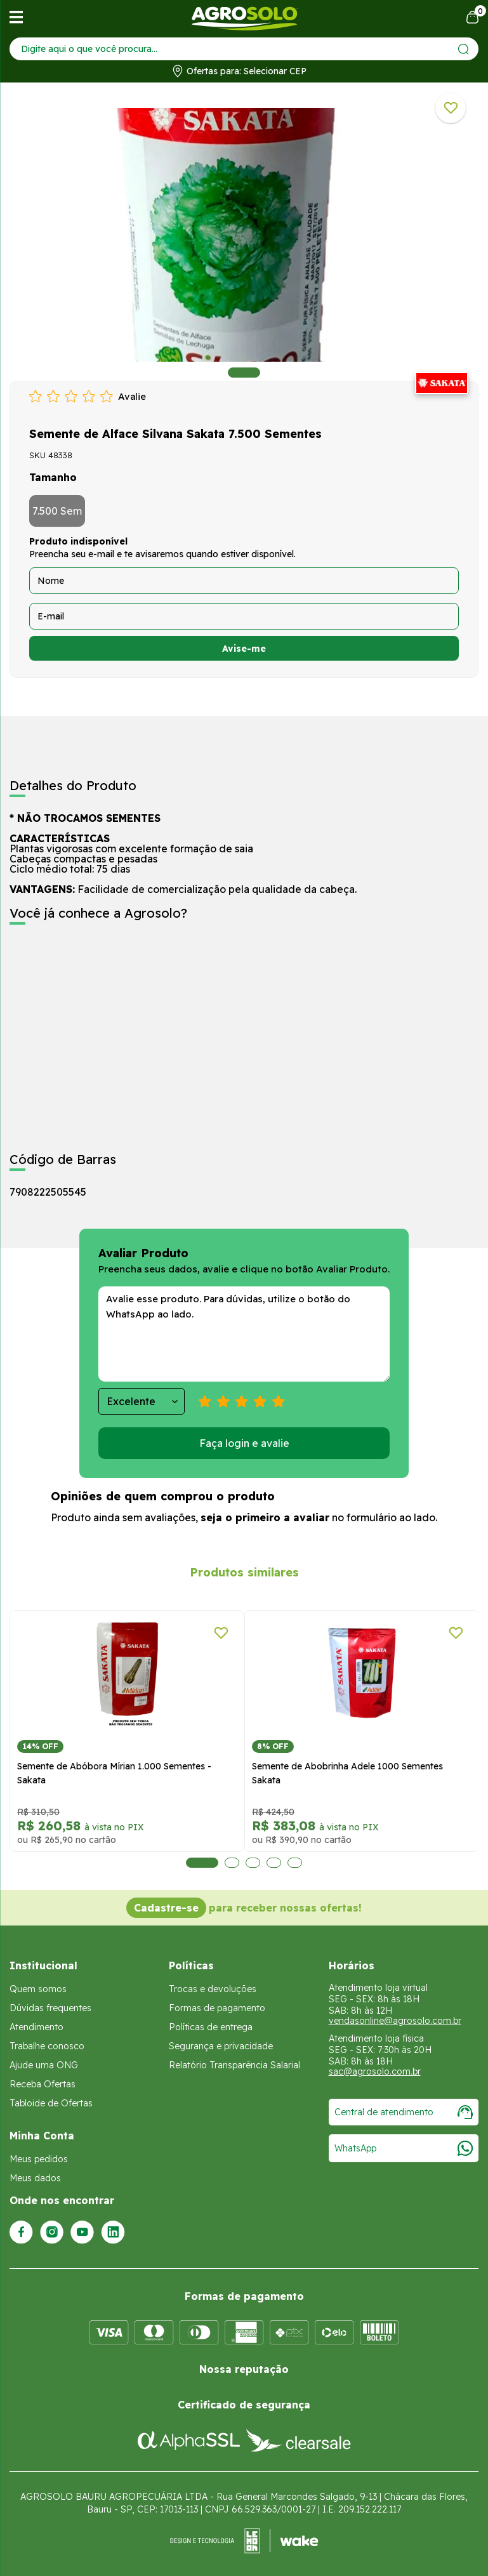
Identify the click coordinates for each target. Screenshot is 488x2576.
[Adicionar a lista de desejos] (450, 108)
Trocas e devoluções (212, 1989)
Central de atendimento (403, 2112)
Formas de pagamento (217, 2008)
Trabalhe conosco (47, 2046)
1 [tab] (244, 372)
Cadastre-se (166, 1907)
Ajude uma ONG (44, 2065)
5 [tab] (294, 1863)
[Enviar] (463, 49)
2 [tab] (231, 1863)
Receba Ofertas (43, 2084)
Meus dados (35, 2178)
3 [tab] (252, 1863)
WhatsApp (403, 2148)
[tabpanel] (244, 235)
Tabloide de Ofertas (51, 2103)
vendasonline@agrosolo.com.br (395, 2020)
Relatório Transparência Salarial (234, 2065)
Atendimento (36, 2027)
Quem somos (38, 1989)
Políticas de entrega (211, 2027)
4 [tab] (273, 1863)
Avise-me (244, 648)
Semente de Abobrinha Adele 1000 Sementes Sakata (191, 1773)
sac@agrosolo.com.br (375, 2071)
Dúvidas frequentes (50, 2008)
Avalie (132, 396)
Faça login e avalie (244, 1443)
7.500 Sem (57, 511)
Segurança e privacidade (221, 2046)
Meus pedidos (39, 2159)
